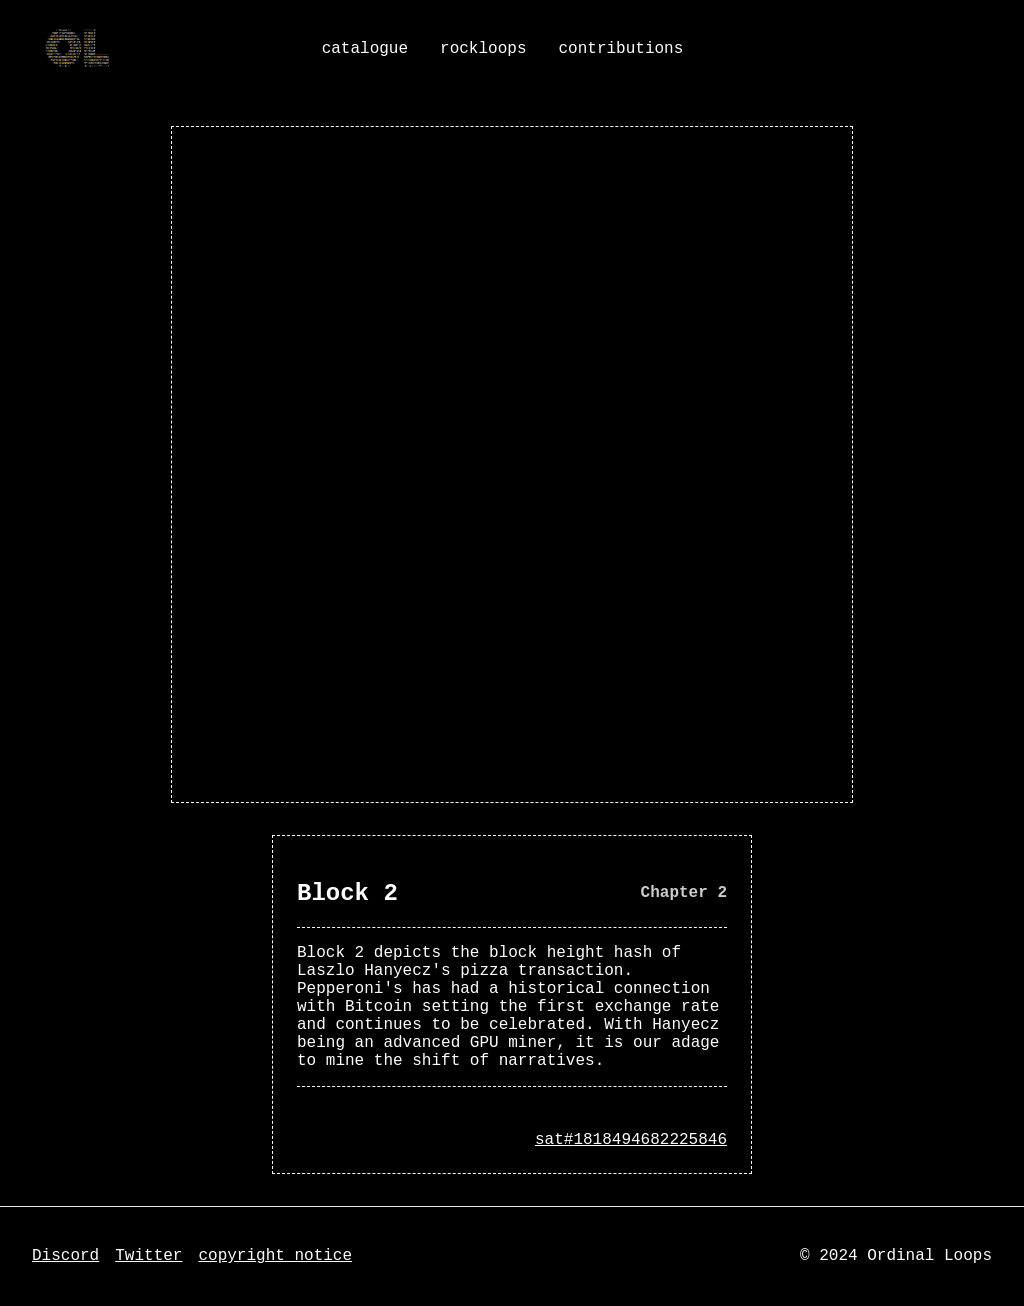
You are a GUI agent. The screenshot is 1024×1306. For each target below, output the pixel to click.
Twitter (148, 1256)
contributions (620, 49)
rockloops (483, 49)
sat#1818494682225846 (631, 1140)
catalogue (365, 49)
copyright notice (275, 1256)
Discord (65, 1256)
